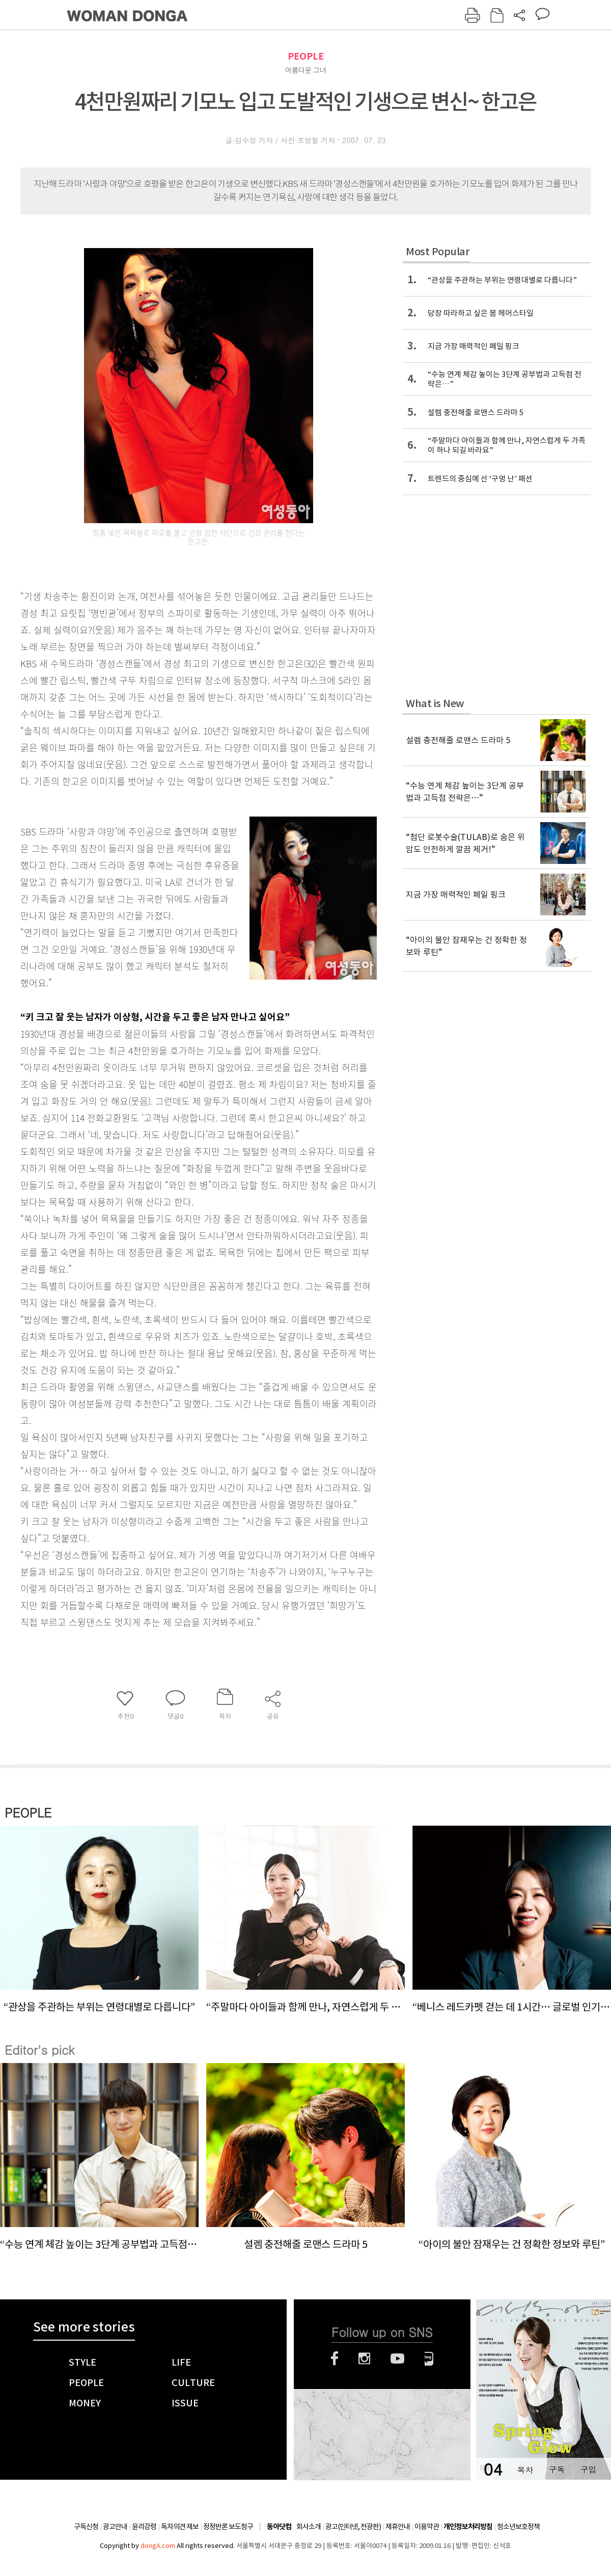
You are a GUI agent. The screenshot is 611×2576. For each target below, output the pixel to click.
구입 (588, 2469)
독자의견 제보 (180, 2526)
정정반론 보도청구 (228, 2526)
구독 (556, 2469)
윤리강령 (144, 2526)
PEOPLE (306, 56)
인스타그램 (364, 2358)
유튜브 (397, 2358)
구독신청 (86, 2526)
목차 (525, 2469)
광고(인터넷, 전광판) (353, 2526)
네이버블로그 (429, 2358)
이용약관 (426, 2526)
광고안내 (115, 2526)
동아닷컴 (279, 2527)
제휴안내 (397, 2526)
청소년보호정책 (518, 2526)
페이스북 (334, 2358)
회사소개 (308, 2526)
